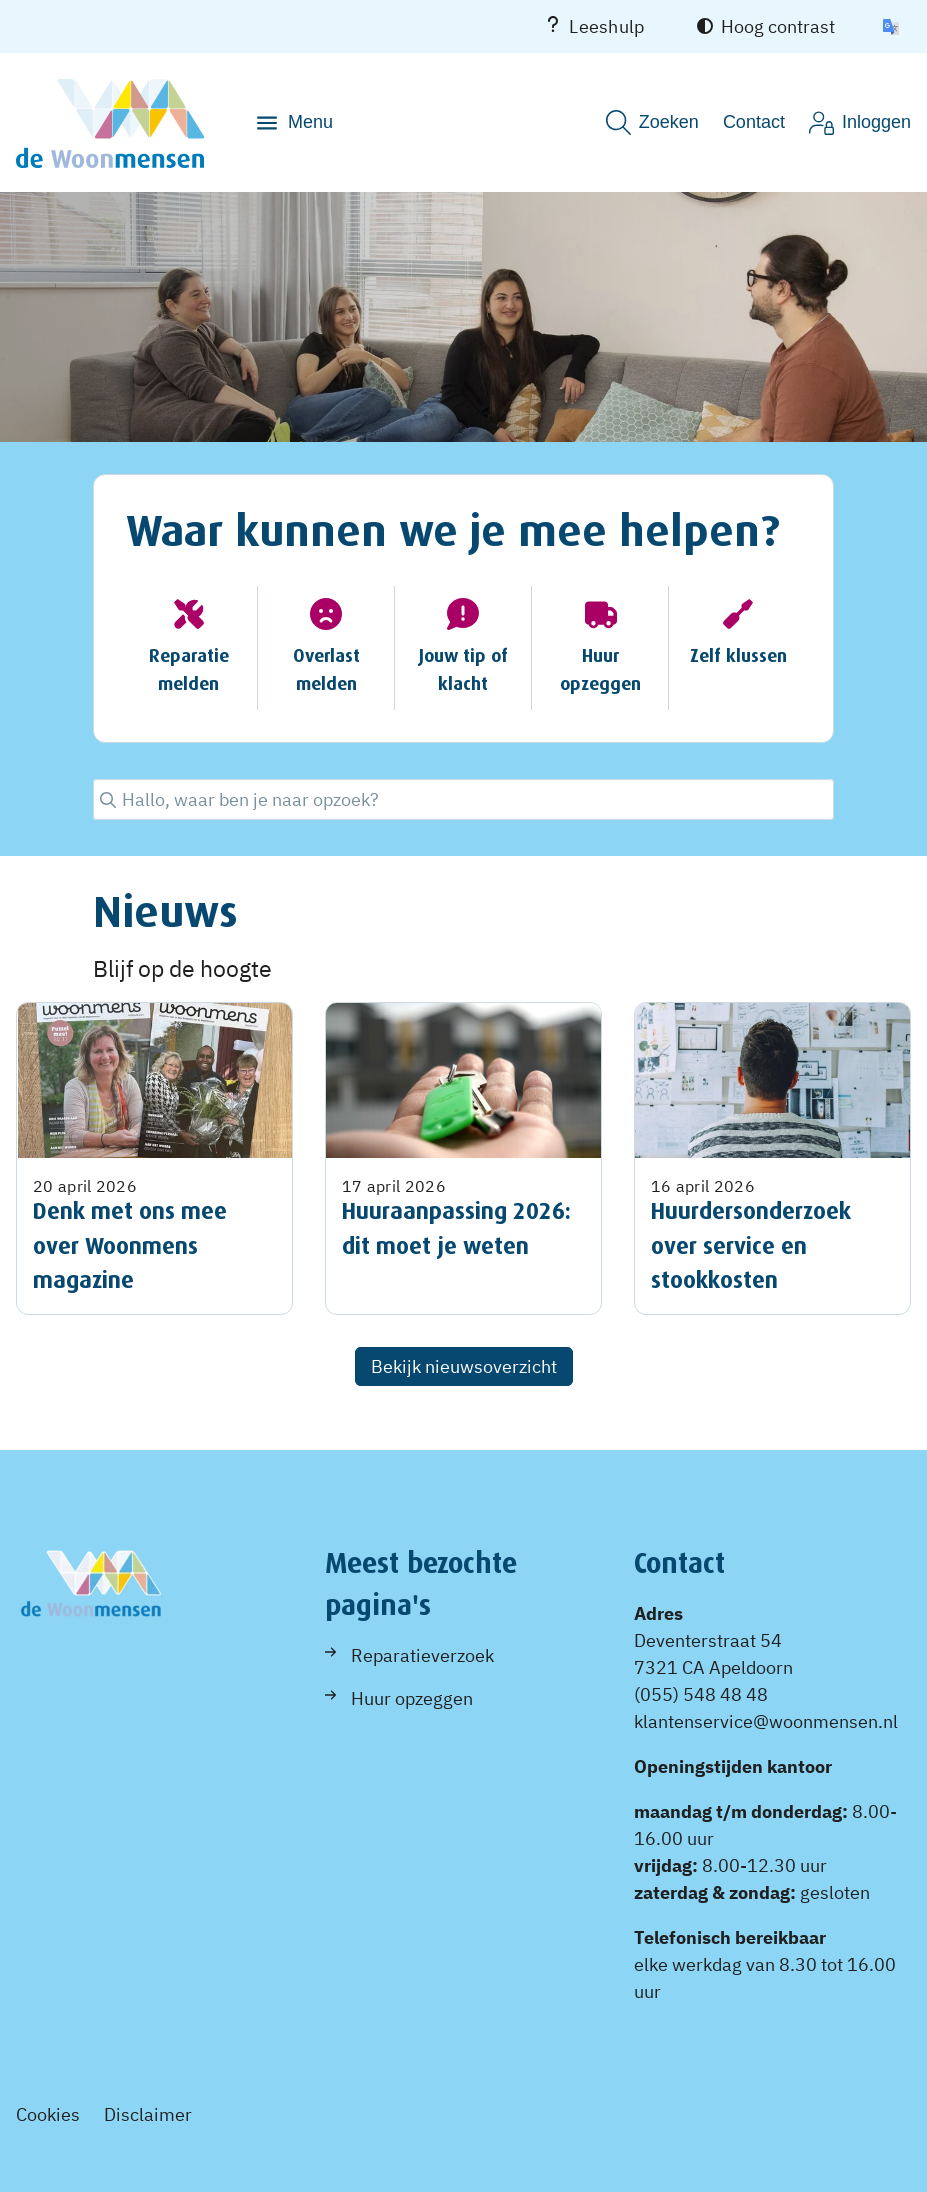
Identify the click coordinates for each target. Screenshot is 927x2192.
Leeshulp (594, 26)
